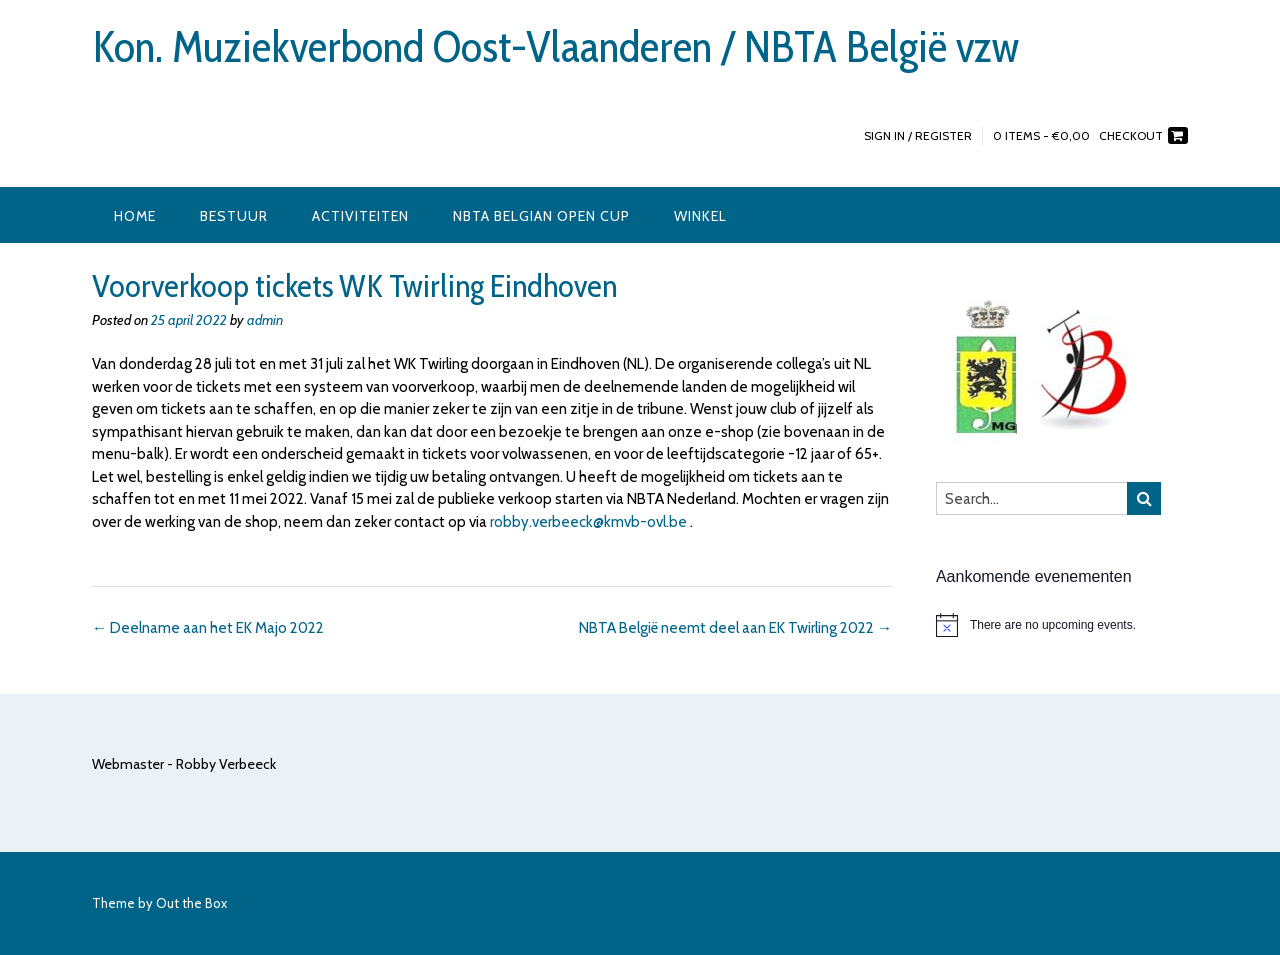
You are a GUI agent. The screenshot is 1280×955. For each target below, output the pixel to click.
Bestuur (234, 216)
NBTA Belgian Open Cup (541, 216)
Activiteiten (360, 216)
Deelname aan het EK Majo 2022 (208, 628)
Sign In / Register (918, 135)
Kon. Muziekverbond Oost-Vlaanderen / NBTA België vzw (555, 46)
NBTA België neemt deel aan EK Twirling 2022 (735, 628)
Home (135, 216)
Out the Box (191, 903)
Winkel (700, 216)
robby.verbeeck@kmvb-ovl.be (588, 522)
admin (265, 320)
